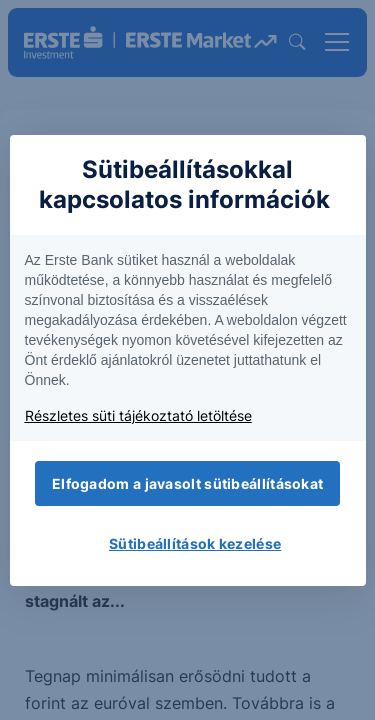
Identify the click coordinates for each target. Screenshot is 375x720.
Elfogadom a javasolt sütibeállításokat (187, 483)
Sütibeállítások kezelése (195, 543)
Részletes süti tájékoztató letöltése (138, 415)
